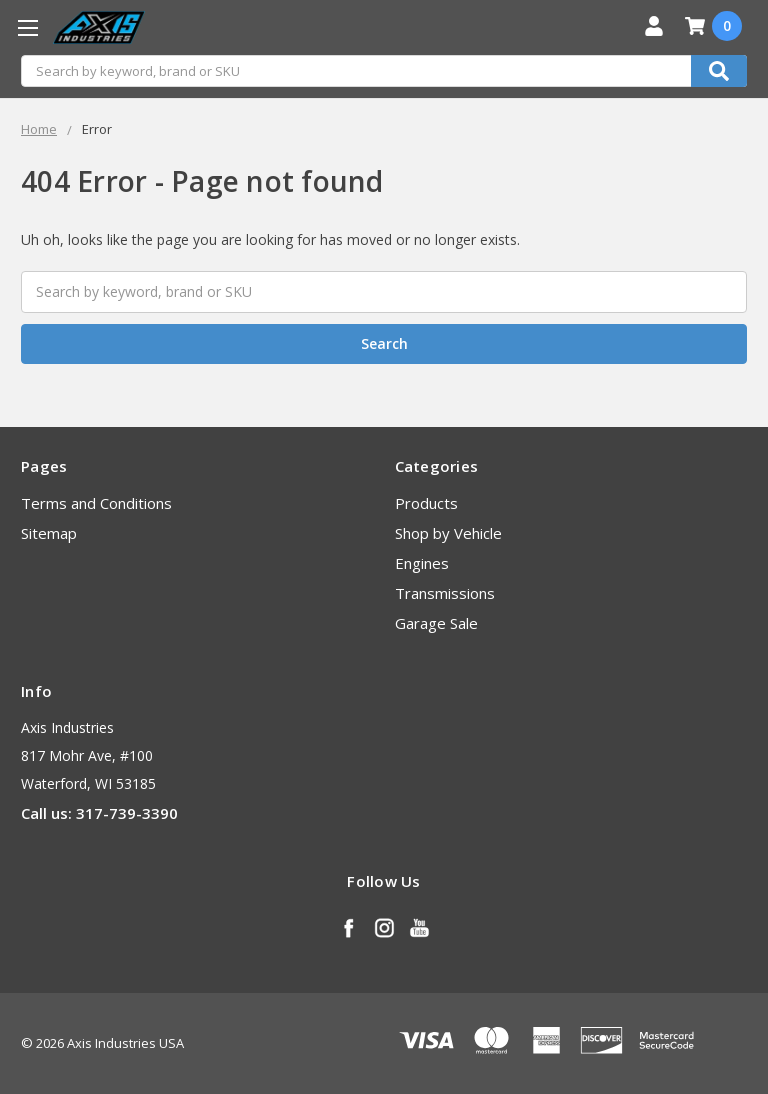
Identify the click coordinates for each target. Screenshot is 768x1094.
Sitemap (49, 533)
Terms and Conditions (96, 503)
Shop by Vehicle (448, 533)
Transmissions (445, 593)
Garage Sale (436, 623)
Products (426, 503)
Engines (422, 563)
